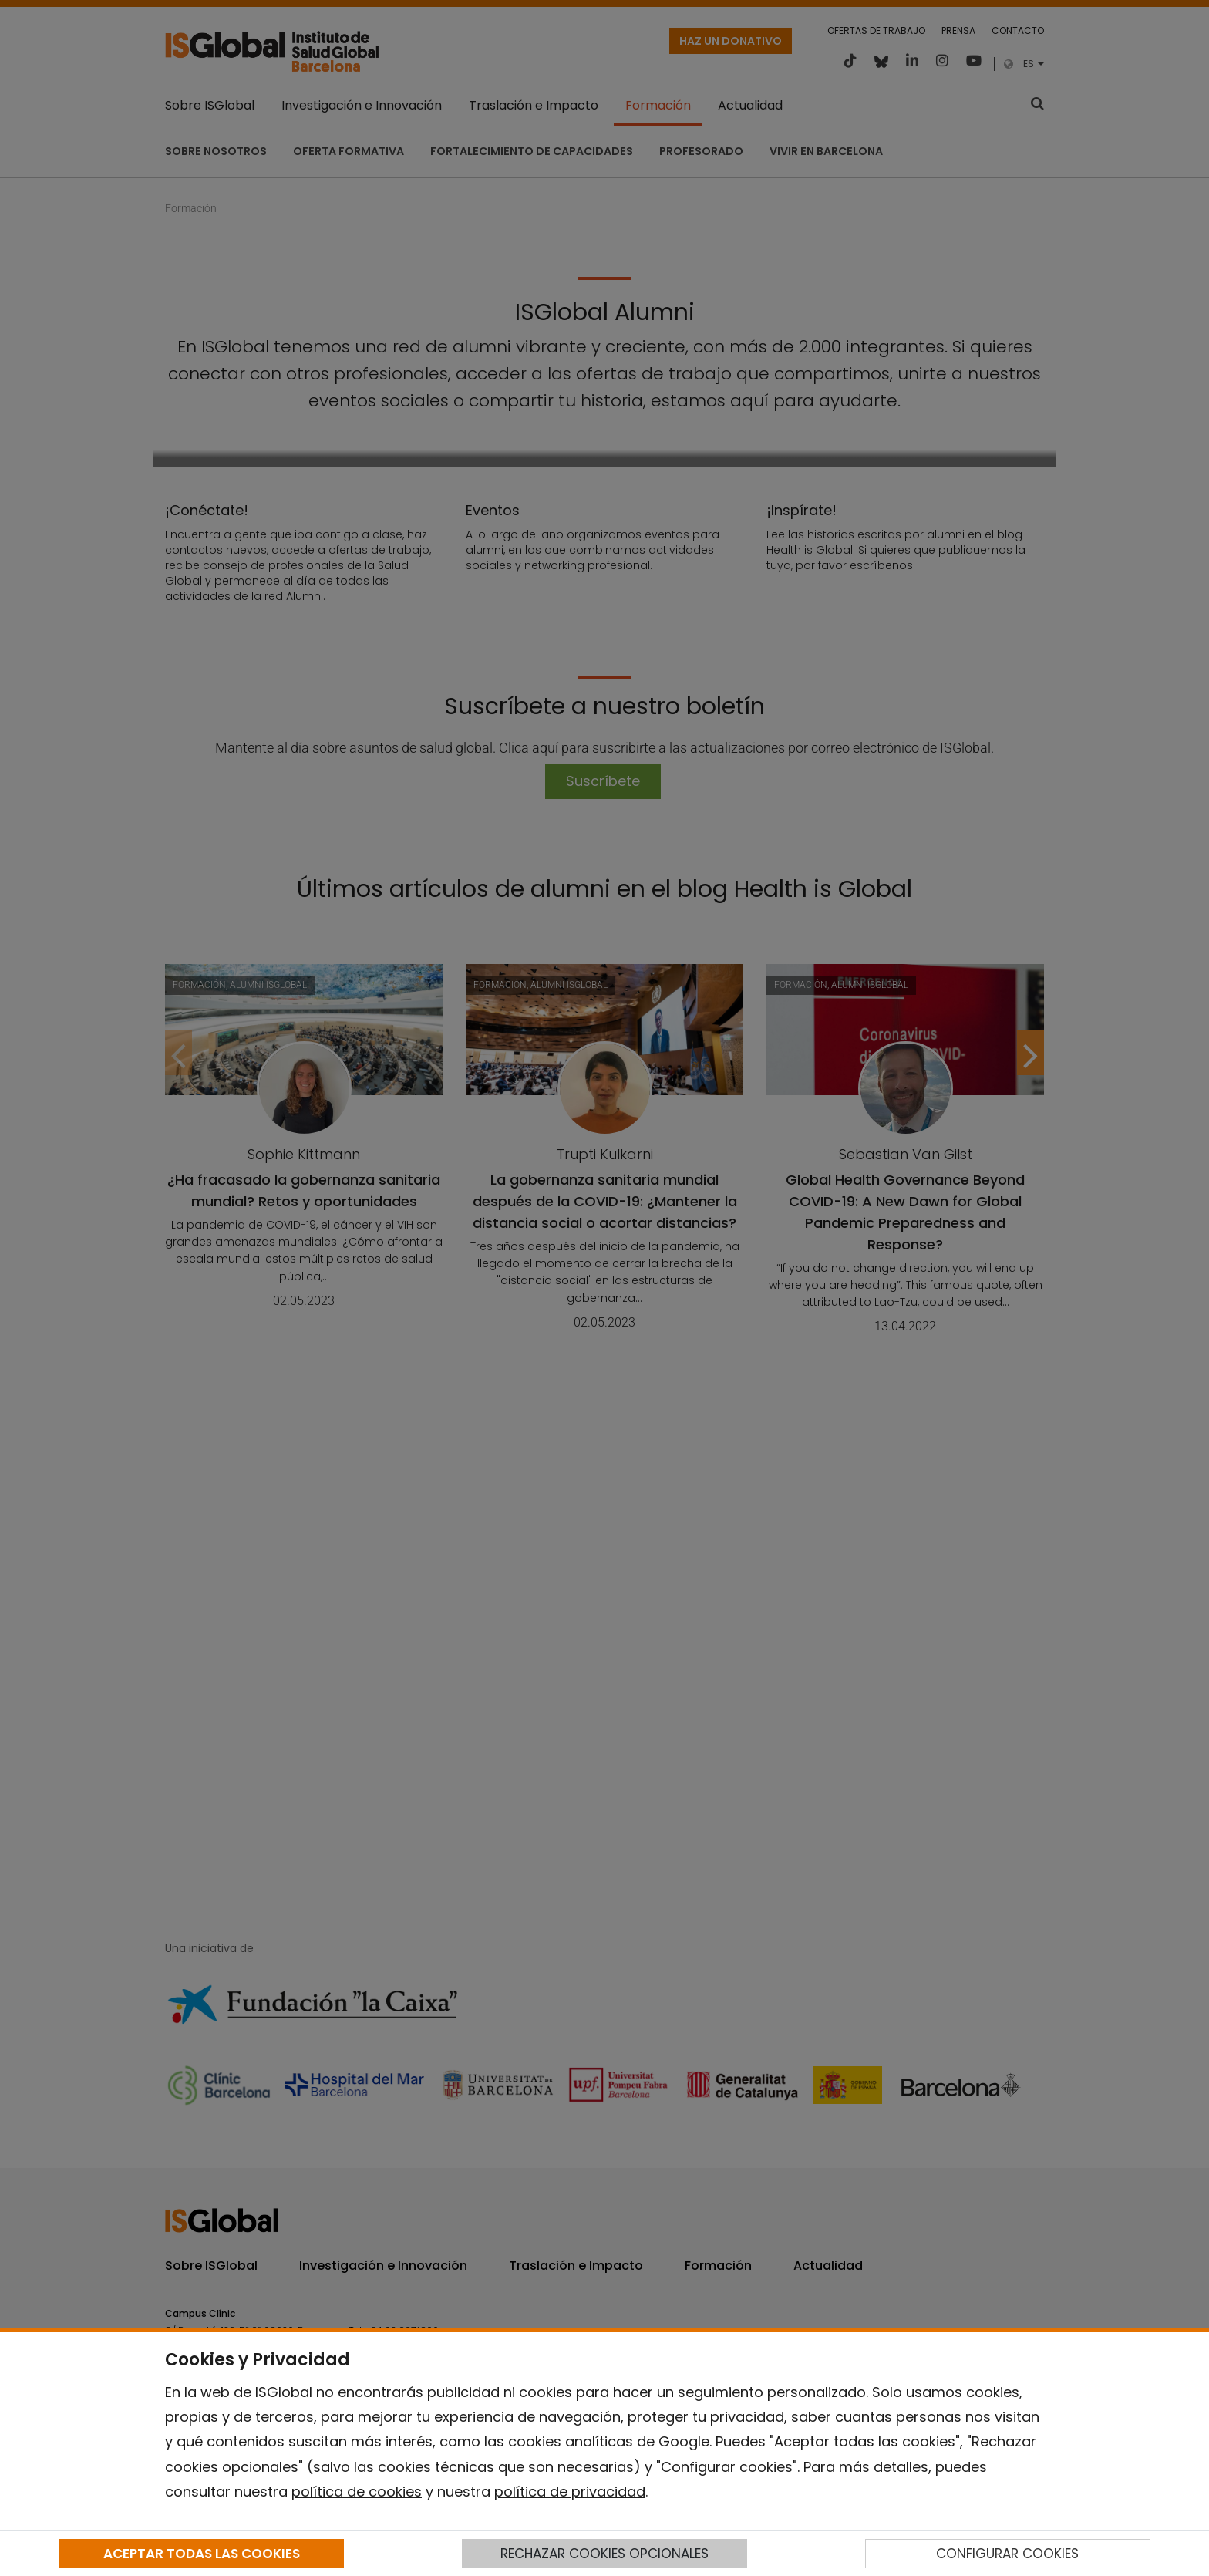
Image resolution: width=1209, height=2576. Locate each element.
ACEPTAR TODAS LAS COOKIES (201, 2553)
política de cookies (356, 2491)
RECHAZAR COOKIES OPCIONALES (604, 2553)
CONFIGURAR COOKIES (1007, 2553)
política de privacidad (569, 2491)
